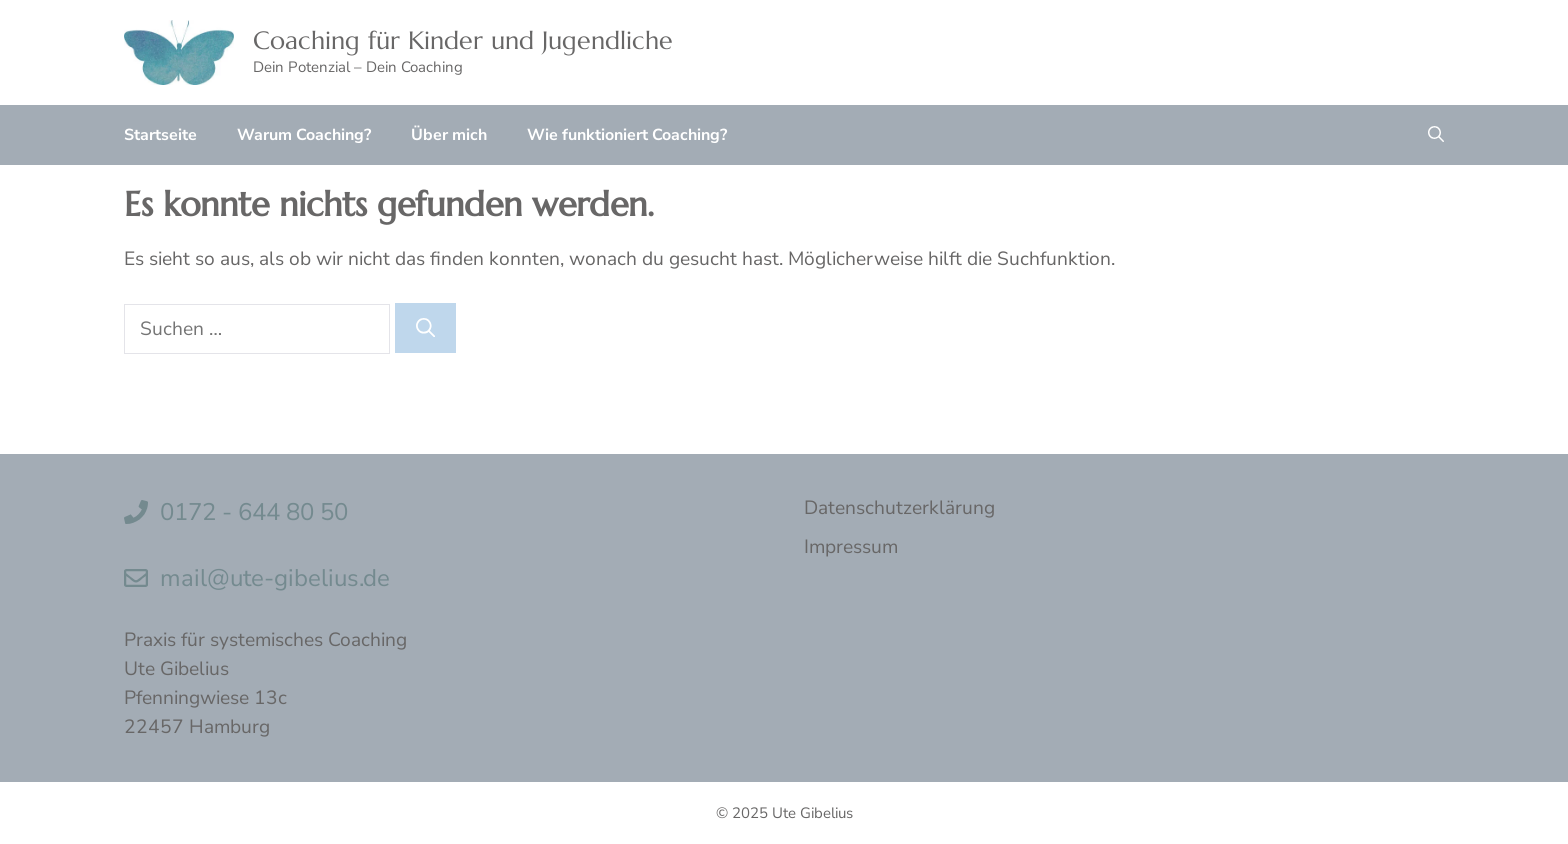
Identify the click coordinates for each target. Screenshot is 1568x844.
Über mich (449, 135)
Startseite (160, 135)
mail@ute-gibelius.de (275, 578)
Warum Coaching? (304, 135)
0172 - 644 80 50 (254, 512)
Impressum (851, 547)
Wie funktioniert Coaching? (627, 135)
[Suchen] (425, 328)
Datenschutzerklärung (899, 508)
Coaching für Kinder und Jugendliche (463, 40)
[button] (1436, 135)
